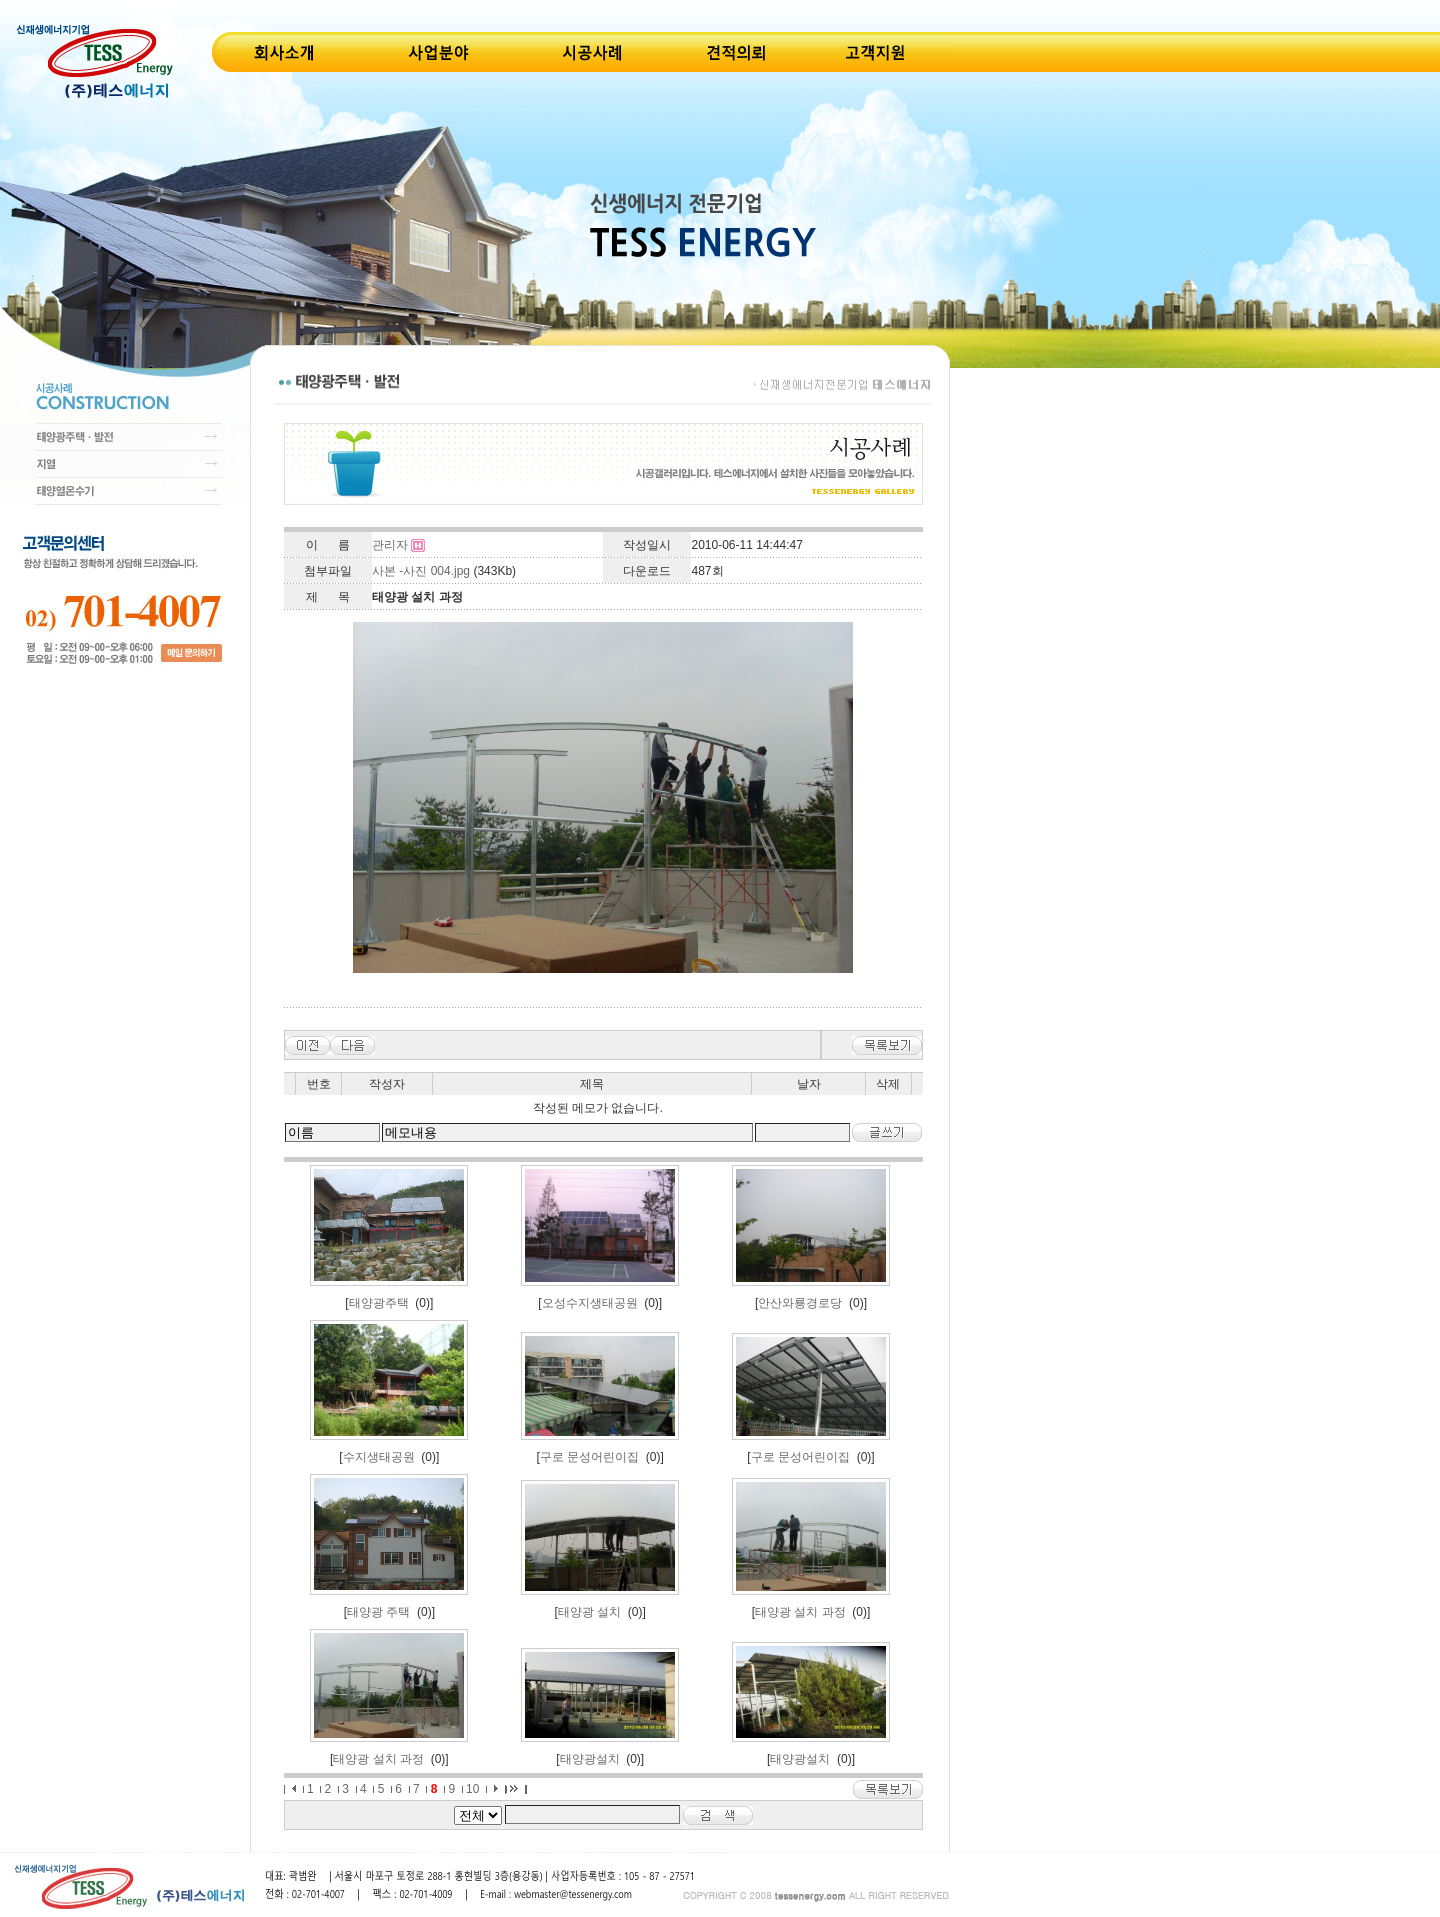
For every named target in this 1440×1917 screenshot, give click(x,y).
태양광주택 (379, 1303)
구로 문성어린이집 (589, 1457)
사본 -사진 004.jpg (421, 571)
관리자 (390, 545)
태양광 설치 (589, 1612)
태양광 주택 (378, 1612)
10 (472, 1789)
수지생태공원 (379, 1457)
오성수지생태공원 (590, 1303)
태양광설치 (590, 1759)
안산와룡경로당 (800, 1303)
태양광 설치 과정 (800, 1612)
